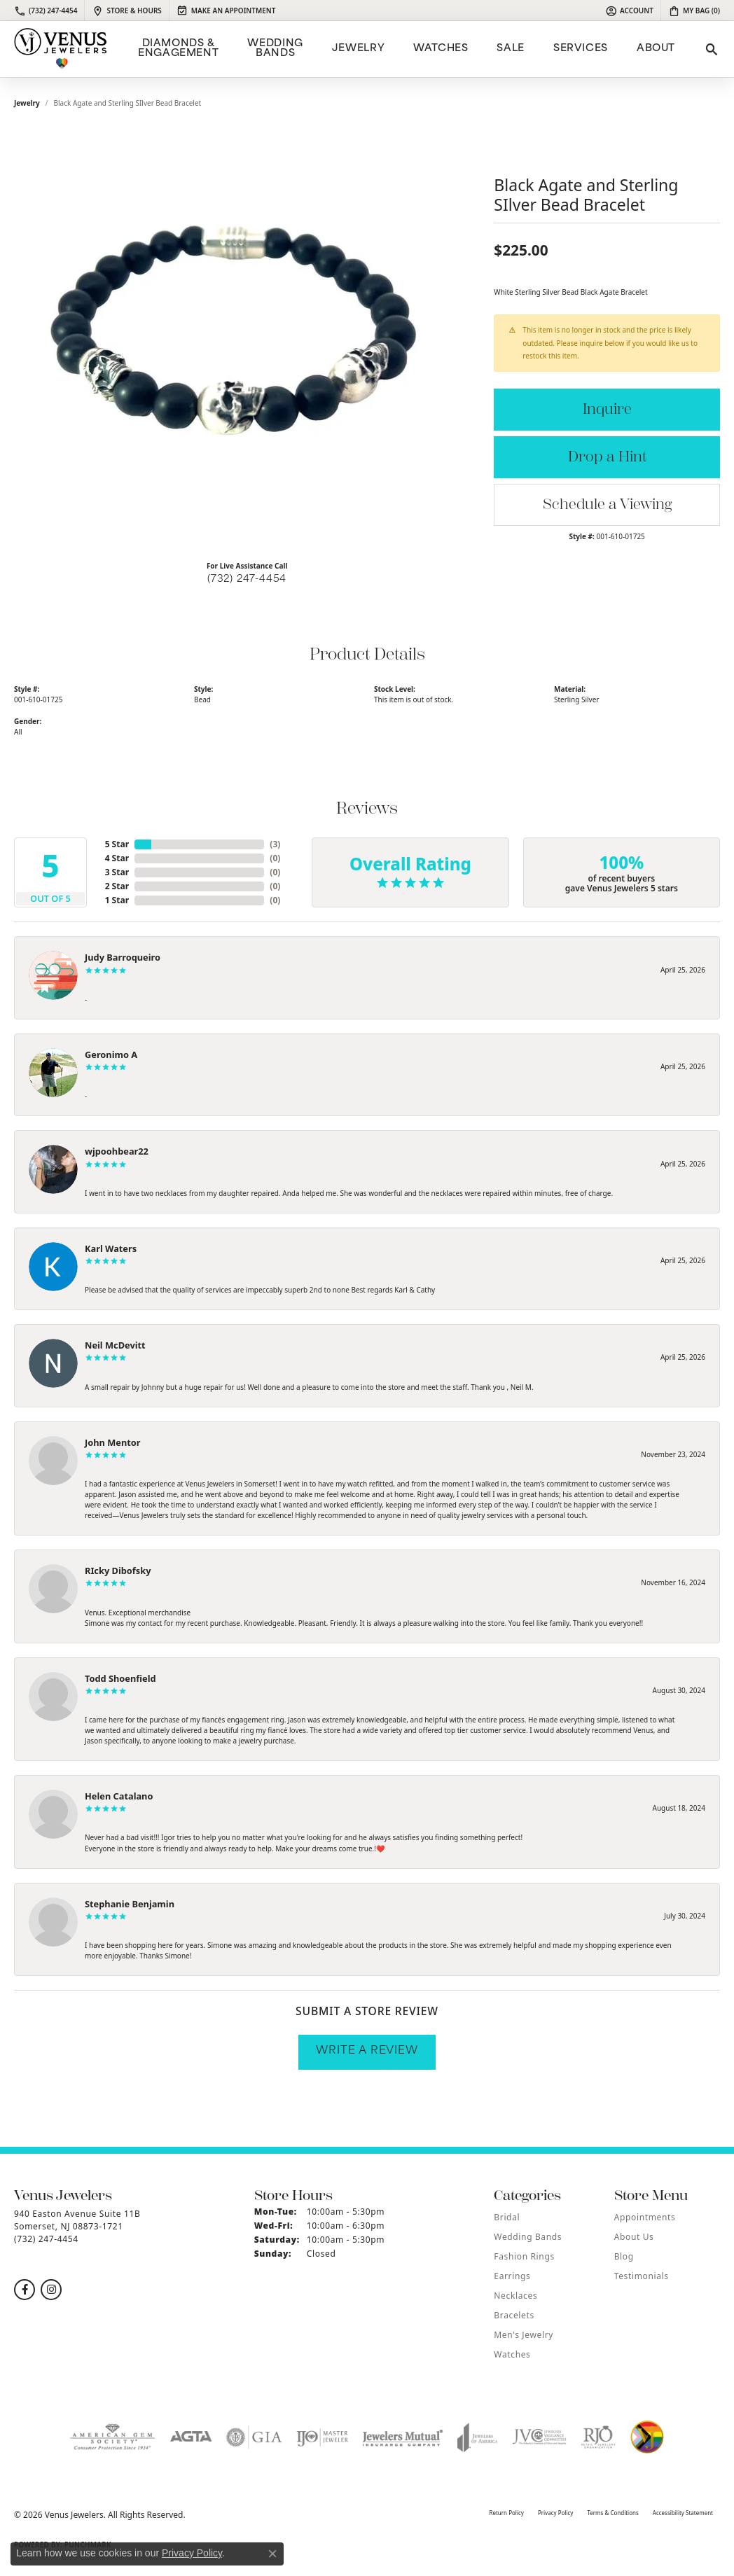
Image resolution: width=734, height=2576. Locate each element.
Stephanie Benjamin (129, 1904)
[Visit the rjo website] (598, 2437)
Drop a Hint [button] (607, 457)
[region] (247, 340)
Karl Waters (111, 1248)
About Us (634, 2237)
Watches (440, 48)
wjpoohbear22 (116, 1151)
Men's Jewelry (523, 2335)
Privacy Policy (556, 2512)
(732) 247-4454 (246, 579)
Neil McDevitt (115, 1345)
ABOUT (656, 48)
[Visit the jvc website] (539, 2437)
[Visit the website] (647, 2437)
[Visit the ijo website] (322, 2437)
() (275, 844)
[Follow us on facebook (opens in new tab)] (24, 2289)
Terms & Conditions (612, 2512)
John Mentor (113, 1442)
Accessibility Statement (683, 2512)
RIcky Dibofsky (118, 1570)
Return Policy (506, 2512)
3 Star (117, 872)
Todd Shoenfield (120, 1678)
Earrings (512, 2276)
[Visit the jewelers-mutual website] (402, 2437)
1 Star (117, 900)
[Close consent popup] (272, 2553)
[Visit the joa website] (477, 2437)
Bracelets (514, 2315)
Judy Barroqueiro (122, 957)
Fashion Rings (524, 2256)
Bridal (507, 2217)
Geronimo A (111, 1054)
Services (580, 48)
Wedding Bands (275, 49)
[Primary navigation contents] (404, 49)
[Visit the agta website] (190, 2437)
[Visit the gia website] (254, 2437)
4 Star (117, 858)
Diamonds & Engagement (178, 49)
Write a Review (366, 2051)
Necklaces (515, 2296)
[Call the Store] (46, 2239)
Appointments (645, 2217)
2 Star (117, 886)
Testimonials (641, 2276)
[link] (45, 10)
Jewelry (358, 48)
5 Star (117, 844)
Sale (511, 48)
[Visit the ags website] (112, 2437)
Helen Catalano (119, 1796)
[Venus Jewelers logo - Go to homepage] (60, 49)
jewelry (27, 103)
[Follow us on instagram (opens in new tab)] (51, 2289)
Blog (624, 2256)
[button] (629, 10)
